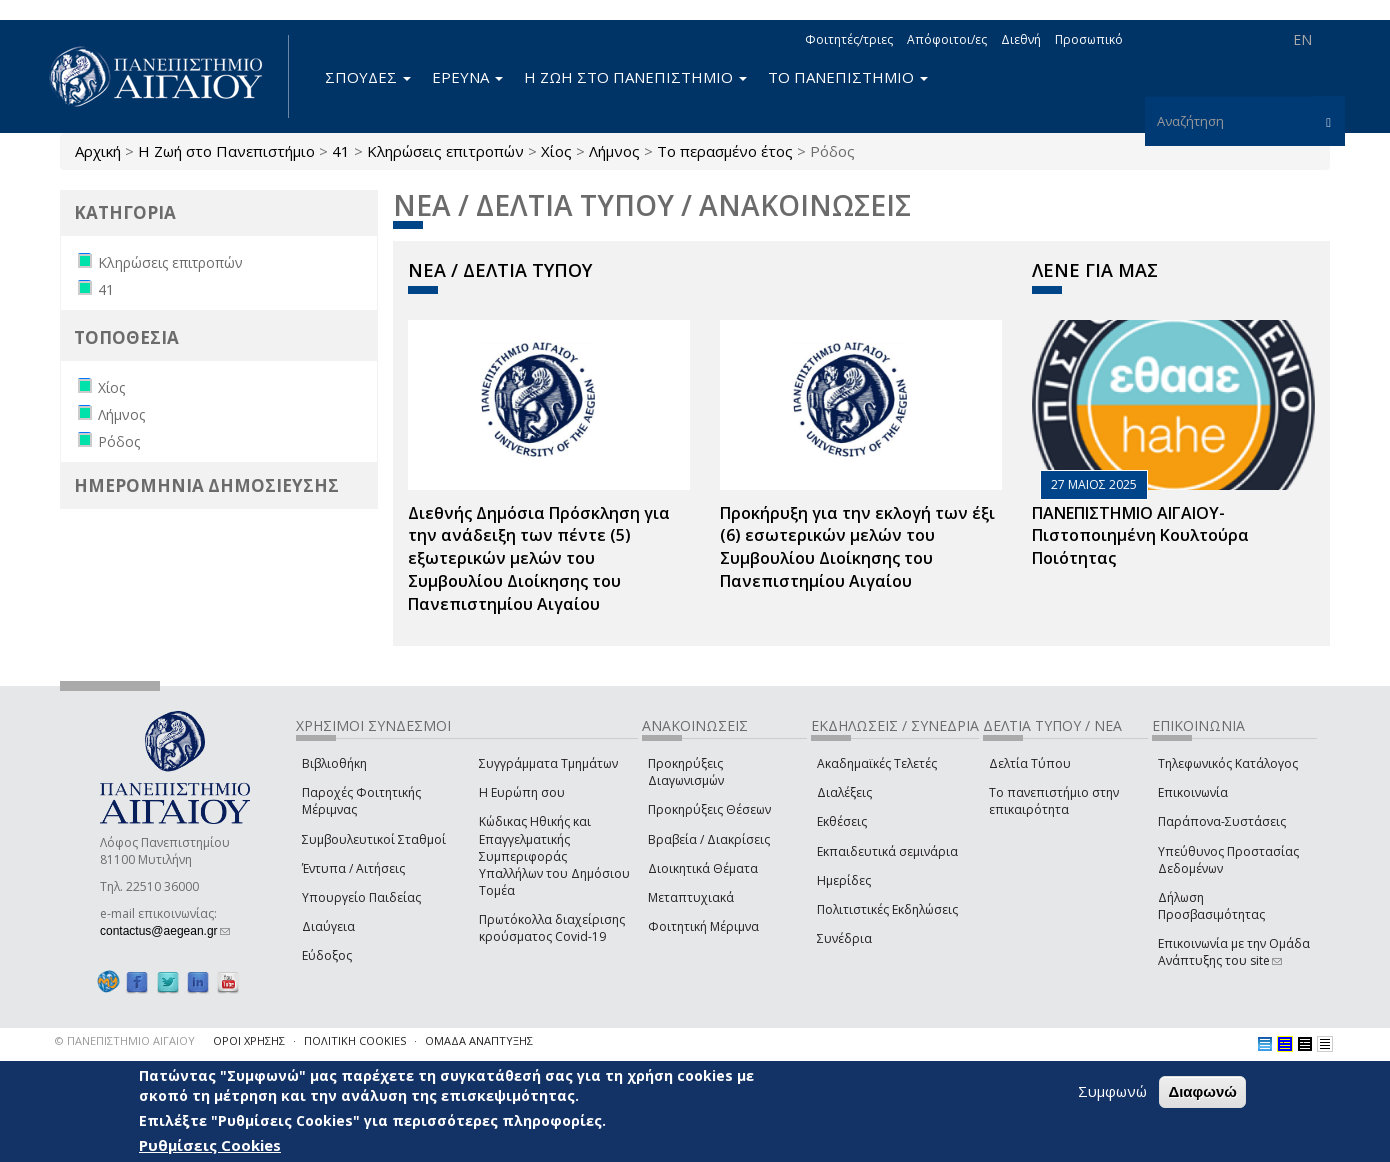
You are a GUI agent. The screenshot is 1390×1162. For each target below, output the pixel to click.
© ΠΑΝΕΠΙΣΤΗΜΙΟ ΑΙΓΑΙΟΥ (125, 1040)
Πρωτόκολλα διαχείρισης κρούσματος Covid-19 (552, 928)
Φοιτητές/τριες (849, 39)
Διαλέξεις (844, 792)
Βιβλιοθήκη (334, 763)
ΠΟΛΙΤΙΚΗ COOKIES (355, 1040)
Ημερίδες (844, 880)
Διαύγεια (328, 926)
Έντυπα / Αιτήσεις (353, 868)
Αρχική (98, 151)
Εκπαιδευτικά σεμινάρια (887, 851)
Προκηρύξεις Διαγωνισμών (686, 772)
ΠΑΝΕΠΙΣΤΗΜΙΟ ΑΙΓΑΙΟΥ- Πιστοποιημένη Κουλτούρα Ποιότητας (1140, 536)
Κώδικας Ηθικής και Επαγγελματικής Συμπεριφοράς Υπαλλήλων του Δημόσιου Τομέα (554, 856)
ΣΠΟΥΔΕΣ (368, 77)
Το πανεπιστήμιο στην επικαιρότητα (1054, 801)
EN (1302, 39)
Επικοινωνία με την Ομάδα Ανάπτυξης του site (1234, 952)
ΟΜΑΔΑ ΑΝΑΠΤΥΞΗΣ (479, 1040)
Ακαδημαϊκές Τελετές (877, 763)
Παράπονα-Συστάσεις (1222, 821)
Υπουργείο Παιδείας (361, 897)
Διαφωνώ (1202, 1091)
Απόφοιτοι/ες (947, 39)
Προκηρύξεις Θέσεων (709, 809)
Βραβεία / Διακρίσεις (709, 839)
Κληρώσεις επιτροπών (445, 151)
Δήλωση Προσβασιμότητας (1211, 906)
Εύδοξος (327, 955)
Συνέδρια (844, 938)
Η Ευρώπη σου (522, 792)
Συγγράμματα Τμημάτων (548, 763)
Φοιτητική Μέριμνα (703, 926)
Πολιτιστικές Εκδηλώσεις (887, 909)
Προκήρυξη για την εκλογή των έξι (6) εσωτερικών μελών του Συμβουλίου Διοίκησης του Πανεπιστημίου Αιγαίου (857, 547)
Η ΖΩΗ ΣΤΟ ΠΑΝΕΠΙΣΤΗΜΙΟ (635, 77)
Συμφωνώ (1112, 1091)
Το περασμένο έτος (725, 151)
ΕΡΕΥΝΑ (467, 77)
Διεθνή (1021, 39)
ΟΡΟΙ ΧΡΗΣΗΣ (249, 1040)
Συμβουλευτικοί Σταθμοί (374, 839)
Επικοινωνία (1193, 792)
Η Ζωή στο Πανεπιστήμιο (226, 151)
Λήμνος (614, 151)
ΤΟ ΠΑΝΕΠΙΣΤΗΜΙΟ (848, 77)
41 (341, 151)
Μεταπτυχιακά (691, 897)
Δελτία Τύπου (1030, 763)
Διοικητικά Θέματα (703, 868)
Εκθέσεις (842, 821)
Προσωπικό (1089, 39)
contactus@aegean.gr (165, 931)
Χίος (556, 151)
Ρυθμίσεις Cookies (210, 1145)
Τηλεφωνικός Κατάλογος (1228, 763)
